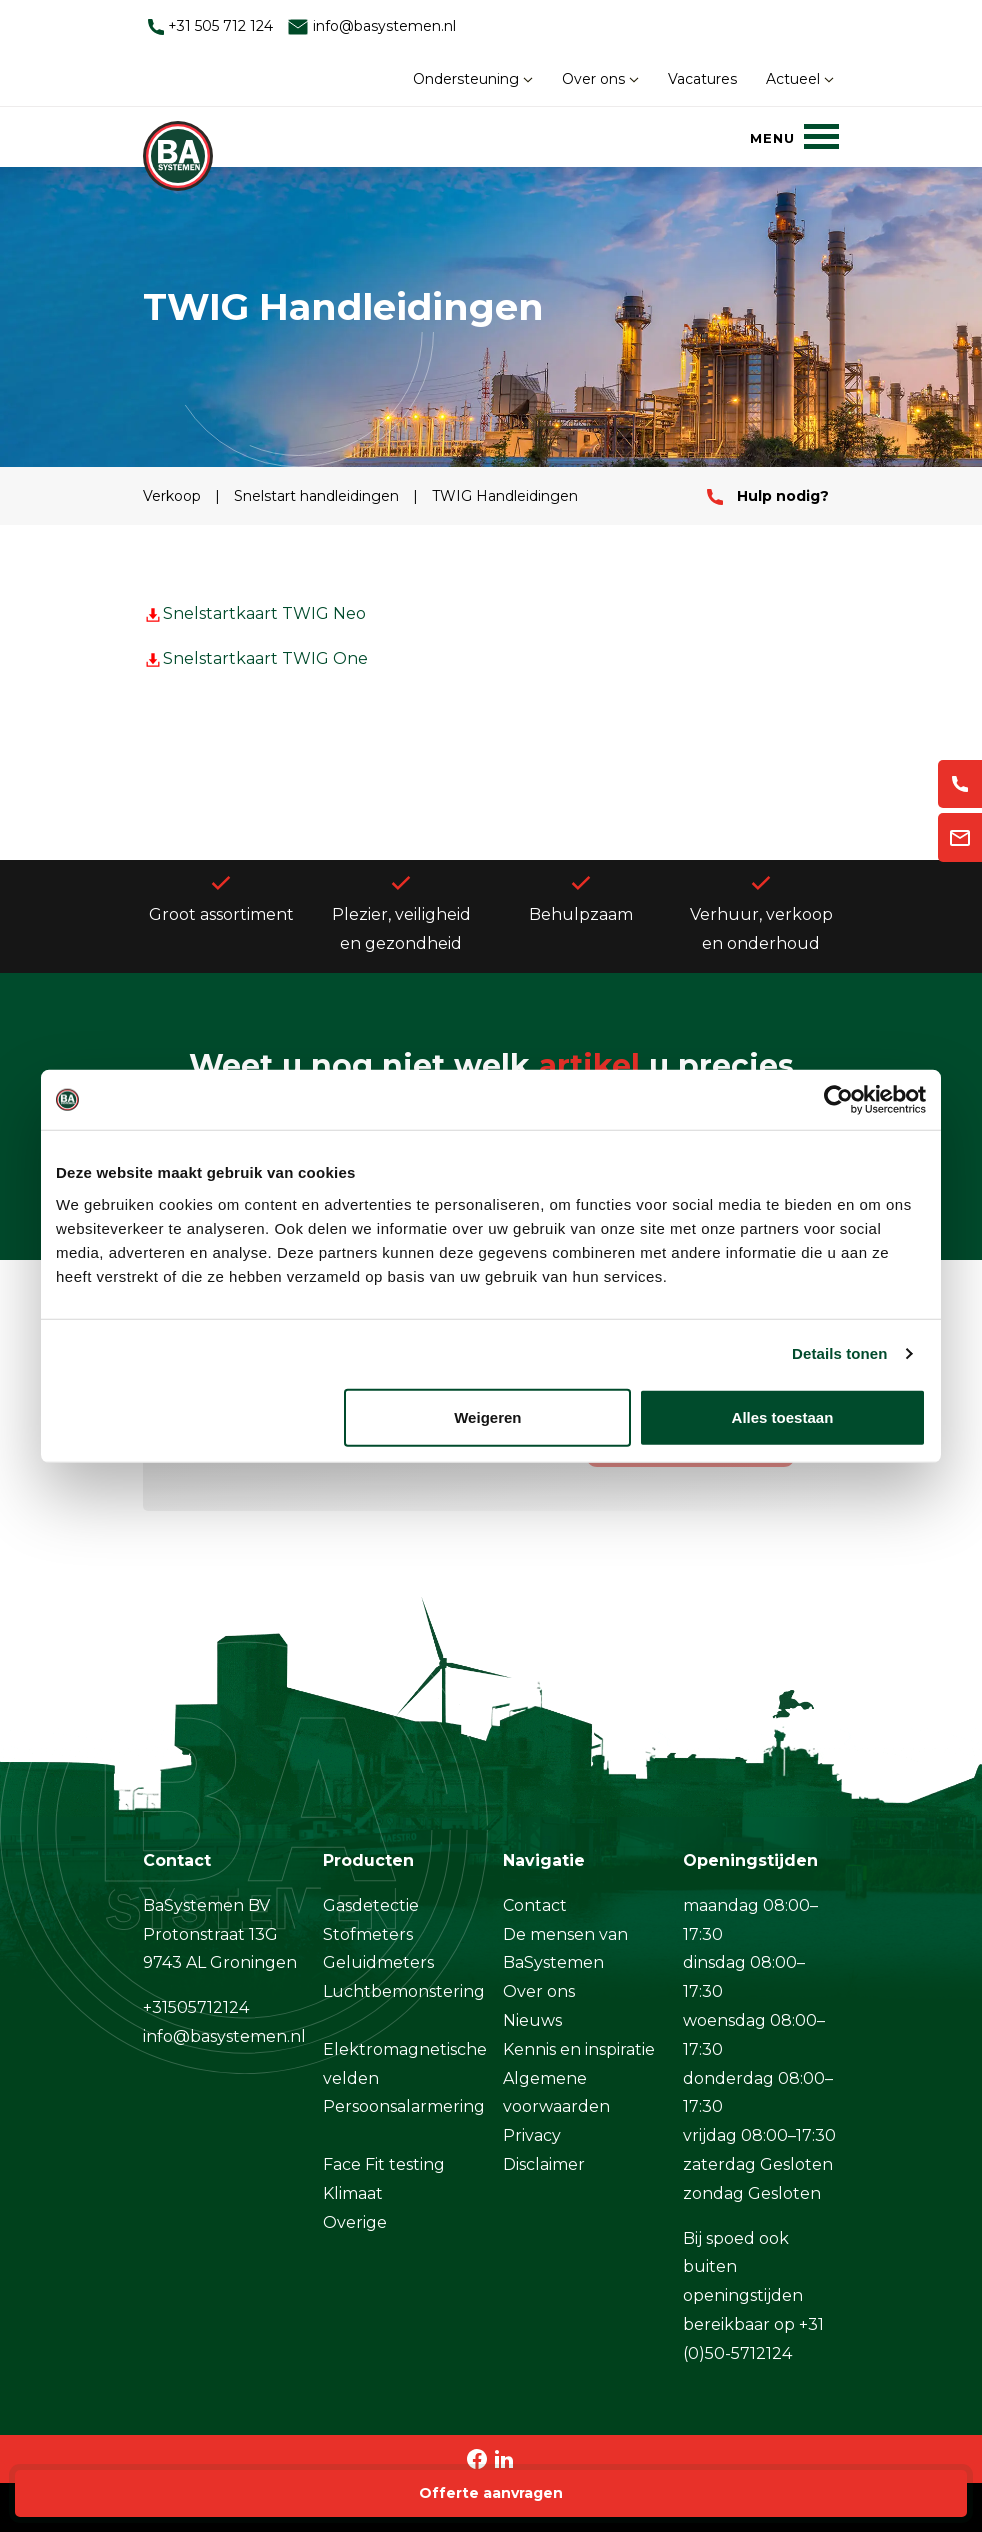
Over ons (600, 79)
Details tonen (839, 1353)
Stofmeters (368, 1934)
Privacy (532, 2135)
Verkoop (174, 496)
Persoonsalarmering (404, 2106)
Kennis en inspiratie (579, 2049)
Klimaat (353, 2193)
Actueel (800, 79)
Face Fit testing (384, 2164)
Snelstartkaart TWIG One (255, 658)
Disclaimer (544, 2164)
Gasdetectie (371, 1905)
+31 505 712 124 (210, 26)
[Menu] (794, 136)
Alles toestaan (783, 1416)
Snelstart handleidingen (318, 496)
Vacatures (702, 79)
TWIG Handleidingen (505, 496)
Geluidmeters (378, 1962)
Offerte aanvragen (491, 2493)
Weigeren (487, 1416)
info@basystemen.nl (371, 26)
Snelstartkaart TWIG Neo (254, 613)
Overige (355, 2222)
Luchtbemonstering (404, 1991)
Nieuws (532, 2020)
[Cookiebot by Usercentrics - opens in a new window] (838, 1100)
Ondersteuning (473, 79)
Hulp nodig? (768, 496)
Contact (535, 1905)
